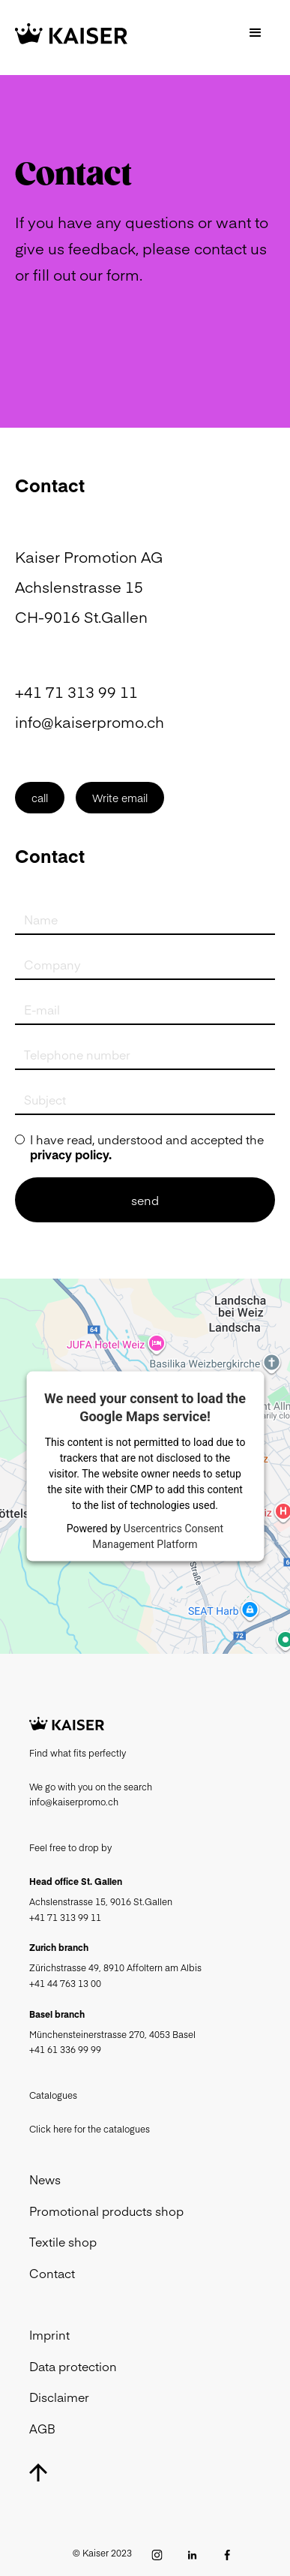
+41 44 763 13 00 (65, 1983)
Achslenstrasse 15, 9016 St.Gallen (100, 1901)
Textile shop (63, 2241)
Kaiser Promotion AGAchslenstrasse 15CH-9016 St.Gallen (89, 586)
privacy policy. (71, 1154)
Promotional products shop (106, 2210)
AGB (42, 2428)
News (45, 2179)
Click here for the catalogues (89, 2129)
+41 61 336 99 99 (65, 2049)
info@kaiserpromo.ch (89, 721)
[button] (256, 34)
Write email (120, 797)
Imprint (49, 2334)
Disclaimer (59, 2396)
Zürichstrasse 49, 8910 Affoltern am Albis (115, 1967)
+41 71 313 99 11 (76, 691)
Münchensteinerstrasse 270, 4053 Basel (112, 2034)
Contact (52, 2273)
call (39, 797)
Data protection (73, 2366)
